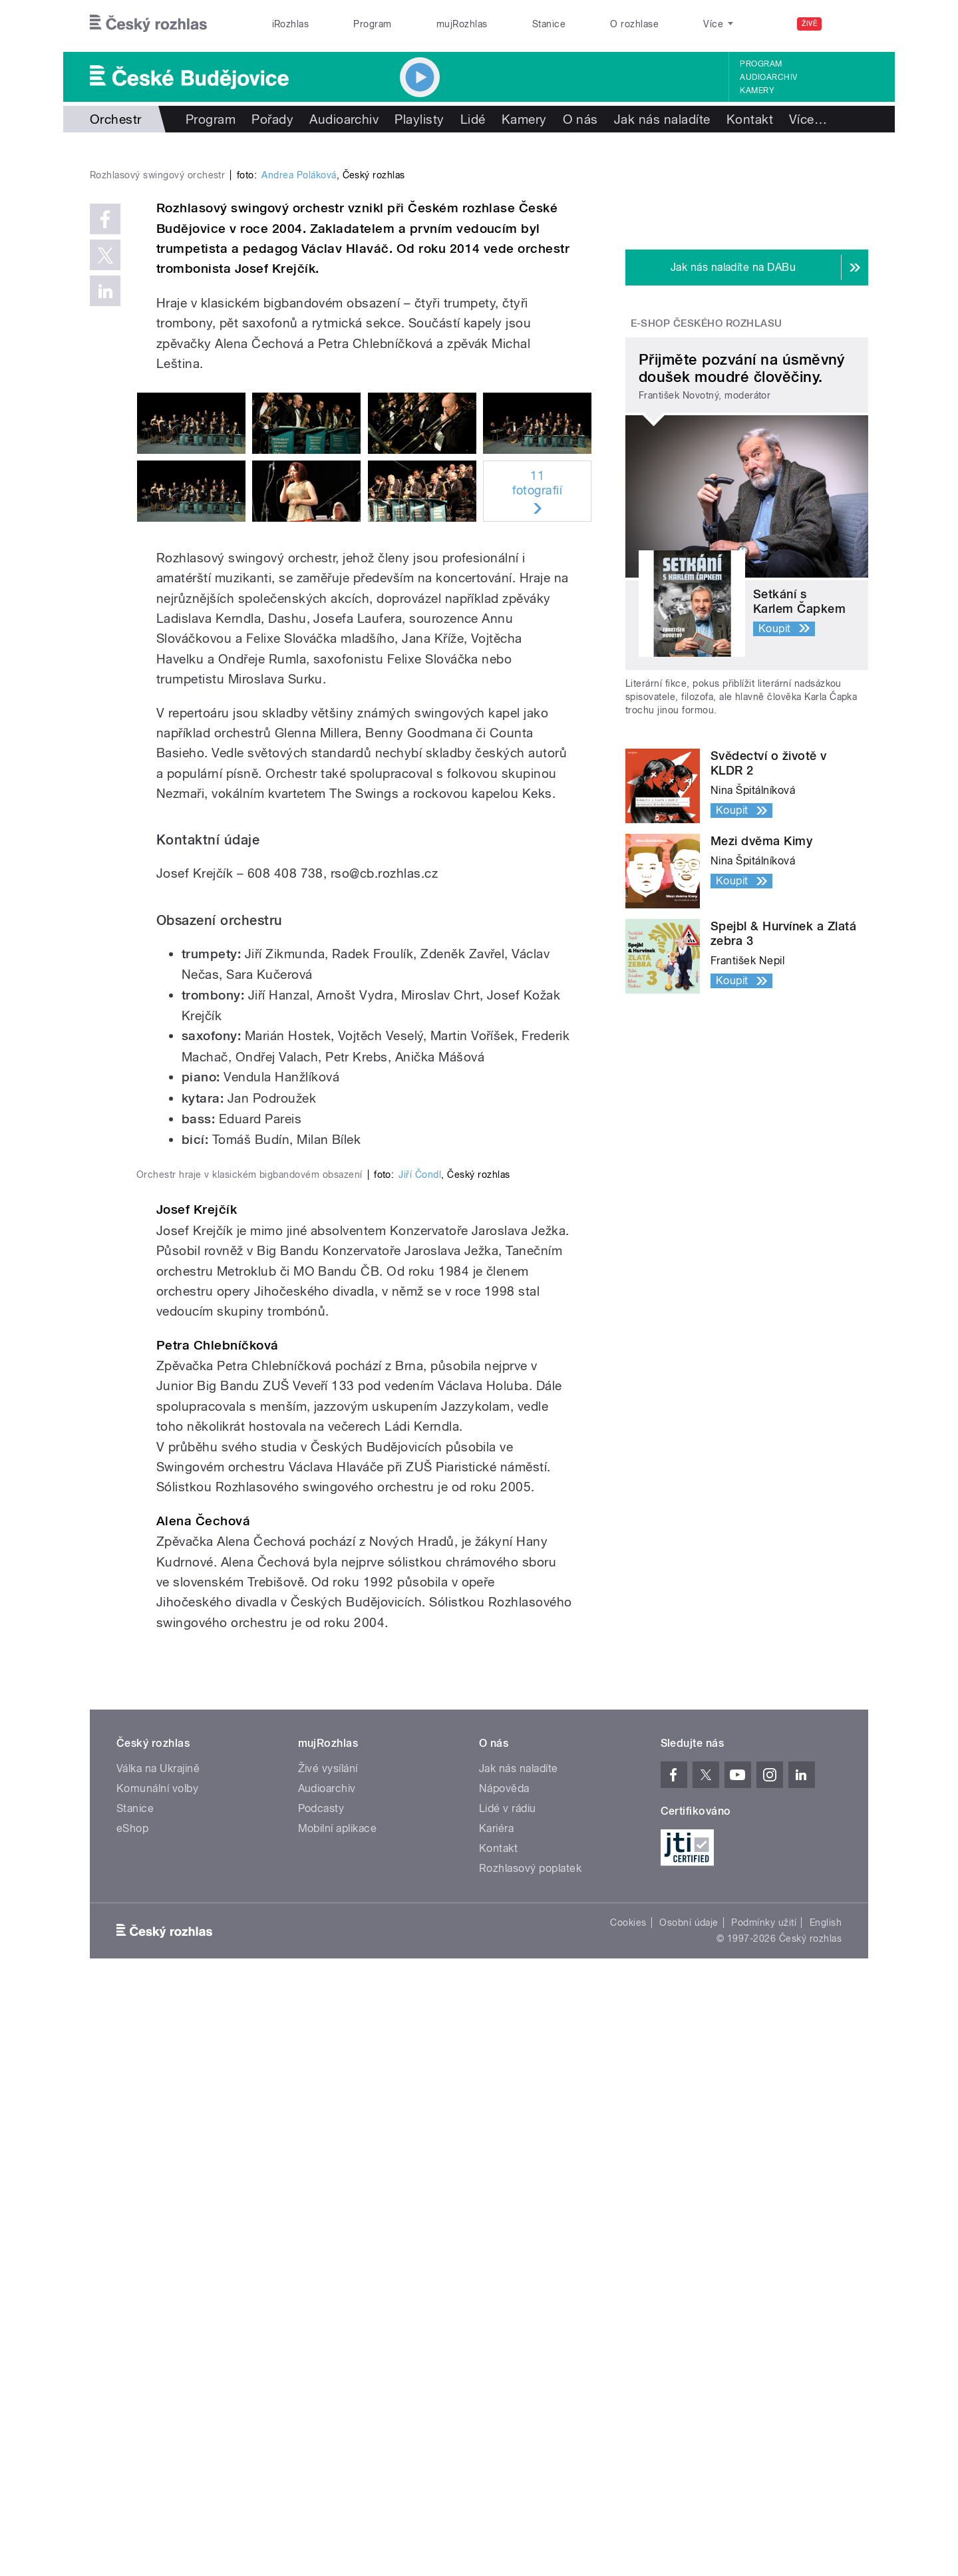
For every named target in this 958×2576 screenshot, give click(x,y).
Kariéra (496, 2414)
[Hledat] (850, 24)
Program (372, 24)
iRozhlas (290, 24)
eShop (132, 2414)
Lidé (473, 119)
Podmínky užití (763, 2508)
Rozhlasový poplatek (530, 2454)
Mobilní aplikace (337, 2414)
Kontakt (749, 119)
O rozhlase (634, 24)
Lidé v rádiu (507, 2394)
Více (808, 119)
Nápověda (504, 2374)
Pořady (272, 119)
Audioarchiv (768, 77)
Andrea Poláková (298, 458)
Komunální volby (157, 2374)
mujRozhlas (462, 24)
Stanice (548, 24)
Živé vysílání (328, 2354)
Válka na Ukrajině (158, 2354)
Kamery (757, 90)
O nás (580, 119)
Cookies (628, 2508)
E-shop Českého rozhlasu (706, 323)
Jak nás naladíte (662, 119)
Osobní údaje (688, 2508)
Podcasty (321, 2394)
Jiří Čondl (420, 1760)
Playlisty (419, 119)
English (826, 2508)
